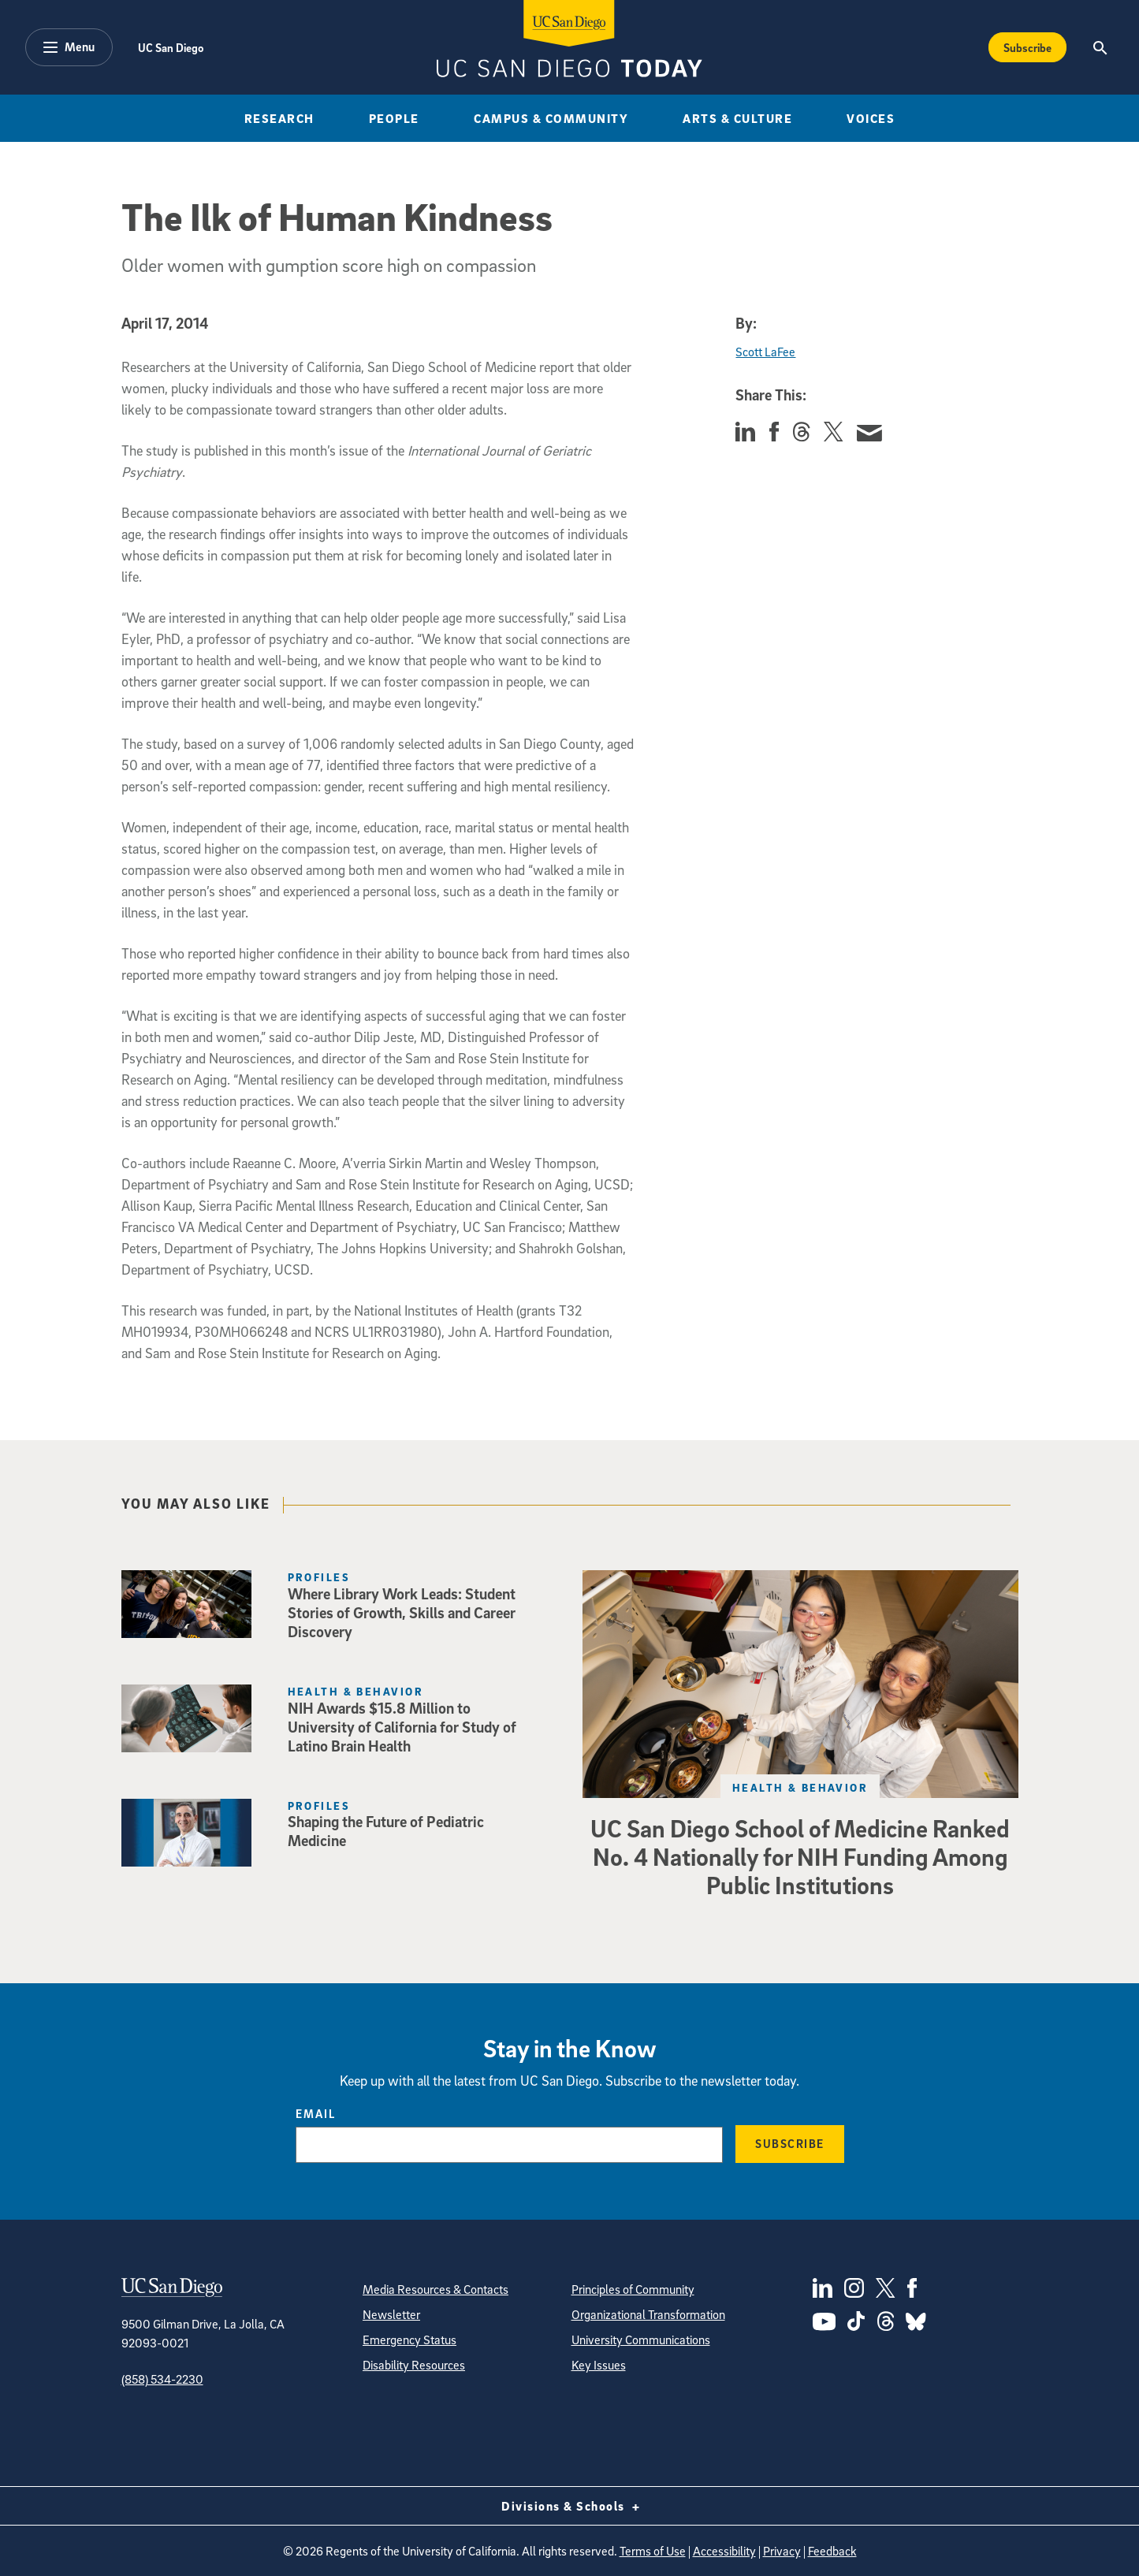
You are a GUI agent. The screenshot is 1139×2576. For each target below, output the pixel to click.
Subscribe (789, 2143)
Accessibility (724, 2551)
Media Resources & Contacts (435, 2289)
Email (316, 2113)
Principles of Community (632, 2289)
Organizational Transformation (648, 2314)
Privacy (782, 2551)
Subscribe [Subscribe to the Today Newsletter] (1027, 47)
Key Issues (598, 2365)
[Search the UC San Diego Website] (1100, 47)
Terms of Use (653, 2551)
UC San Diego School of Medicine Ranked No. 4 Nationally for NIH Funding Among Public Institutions (800, 1856)
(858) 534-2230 (162, 2379)
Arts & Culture (737, 118)
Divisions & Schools (569, 2505)
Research (279, 118)
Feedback (832, 2551)
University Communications (640, 2339)
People (394, 118)
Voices (871, 118)
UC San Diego (170, 47)
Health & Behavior (800, 1787)
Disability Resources (414, 2365)
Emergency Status (409, 2339)
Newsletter (391, 2314)
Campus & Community (551, 118)
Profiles (319, 1577)
